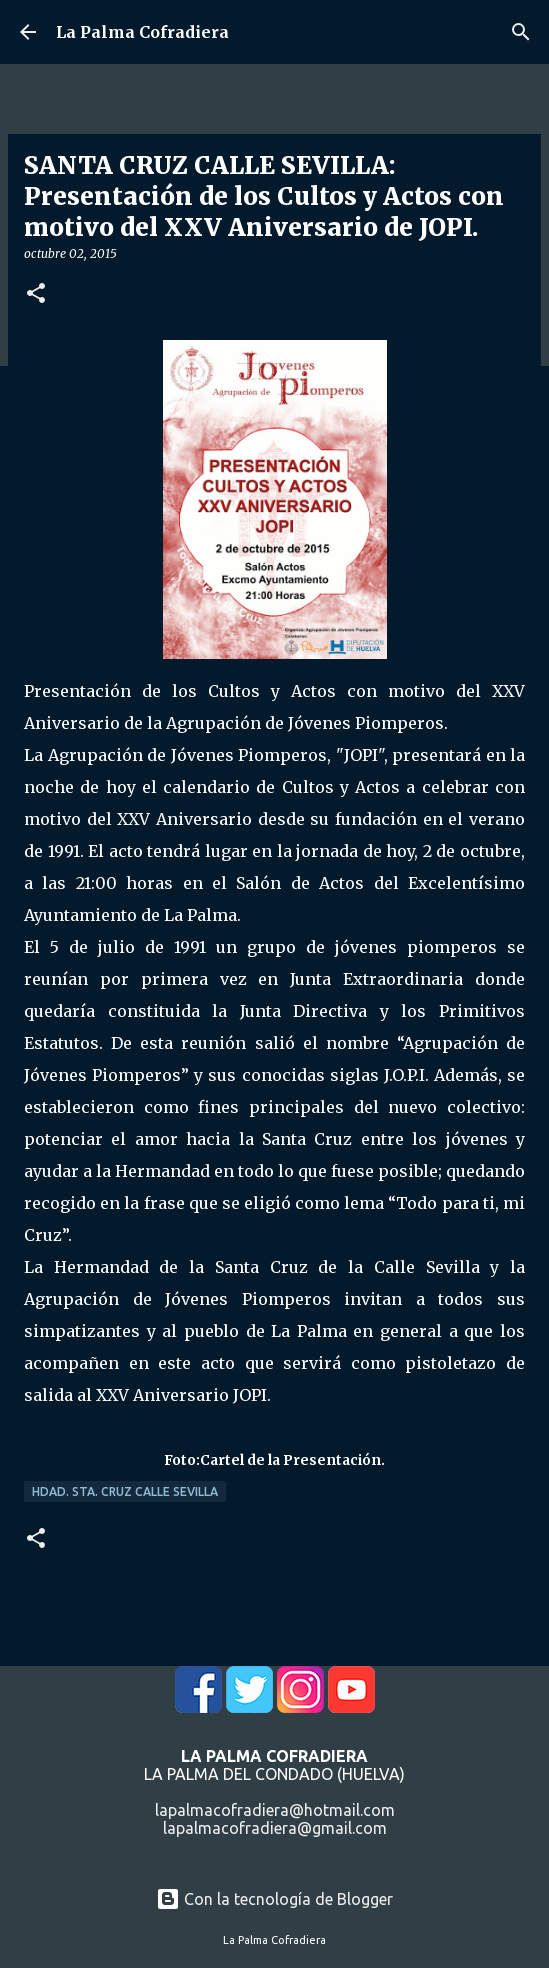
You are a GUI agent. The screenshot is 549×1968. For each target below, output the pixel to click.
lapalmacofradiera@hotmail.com (275, 1810)
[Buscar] (521, 32)
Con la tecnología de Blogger (274, 1899)
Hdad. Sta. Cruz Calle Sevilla (125, 1491)
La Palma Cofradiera (142, 32)
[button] (36, 294)
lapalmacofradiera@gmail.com (275, 1828)
